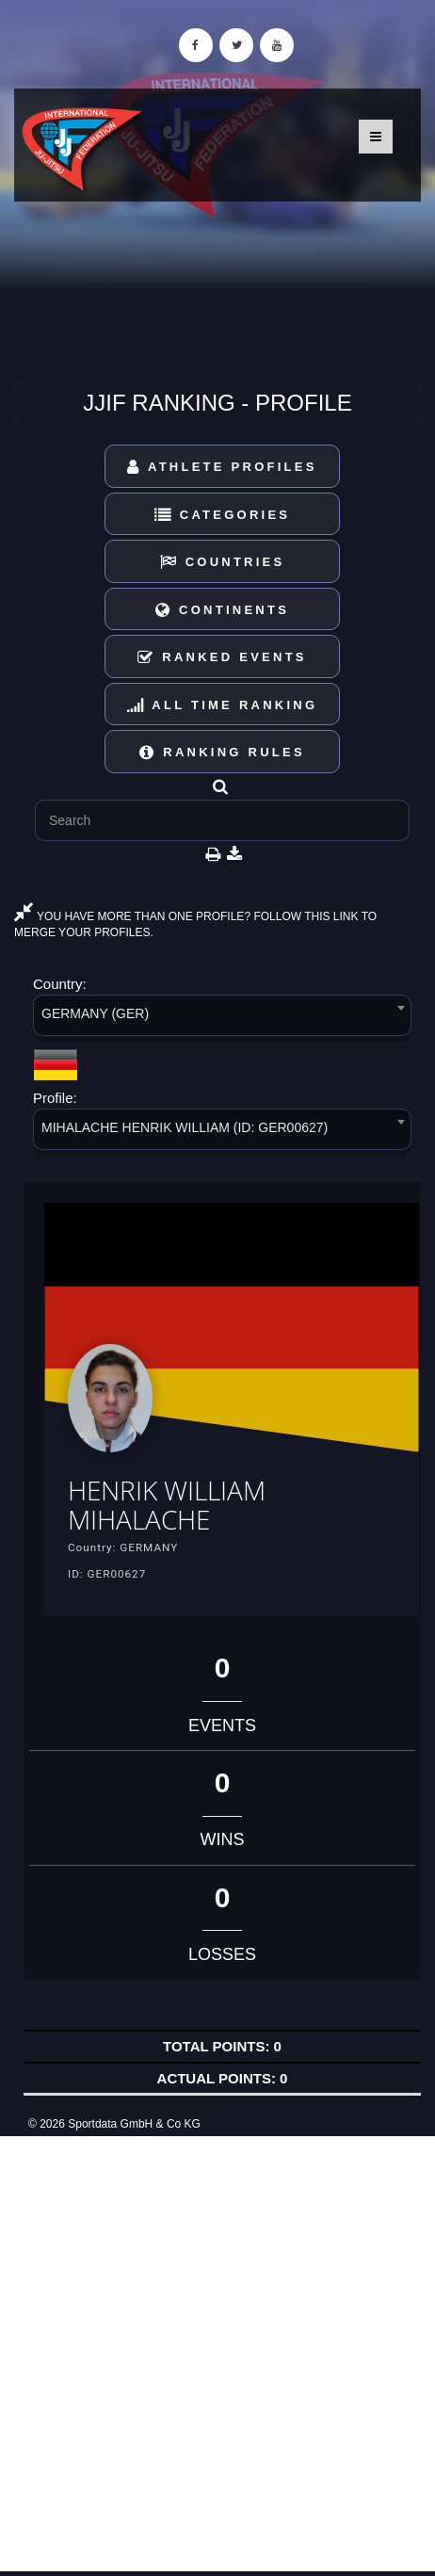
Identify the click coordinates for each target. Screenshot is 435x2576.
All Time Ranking (222, 705)
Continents (222, 610)
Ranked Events (222, 657)
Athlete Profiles (221, 467)
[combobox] (222, 1019)
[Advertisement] (217, 2353)
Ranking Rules (222, 752)
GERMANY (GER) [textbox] (95, 1013)
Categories (222, 515)
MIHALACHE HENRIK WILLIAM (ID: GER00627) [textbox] (184, 1127)
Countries (222, 562)
